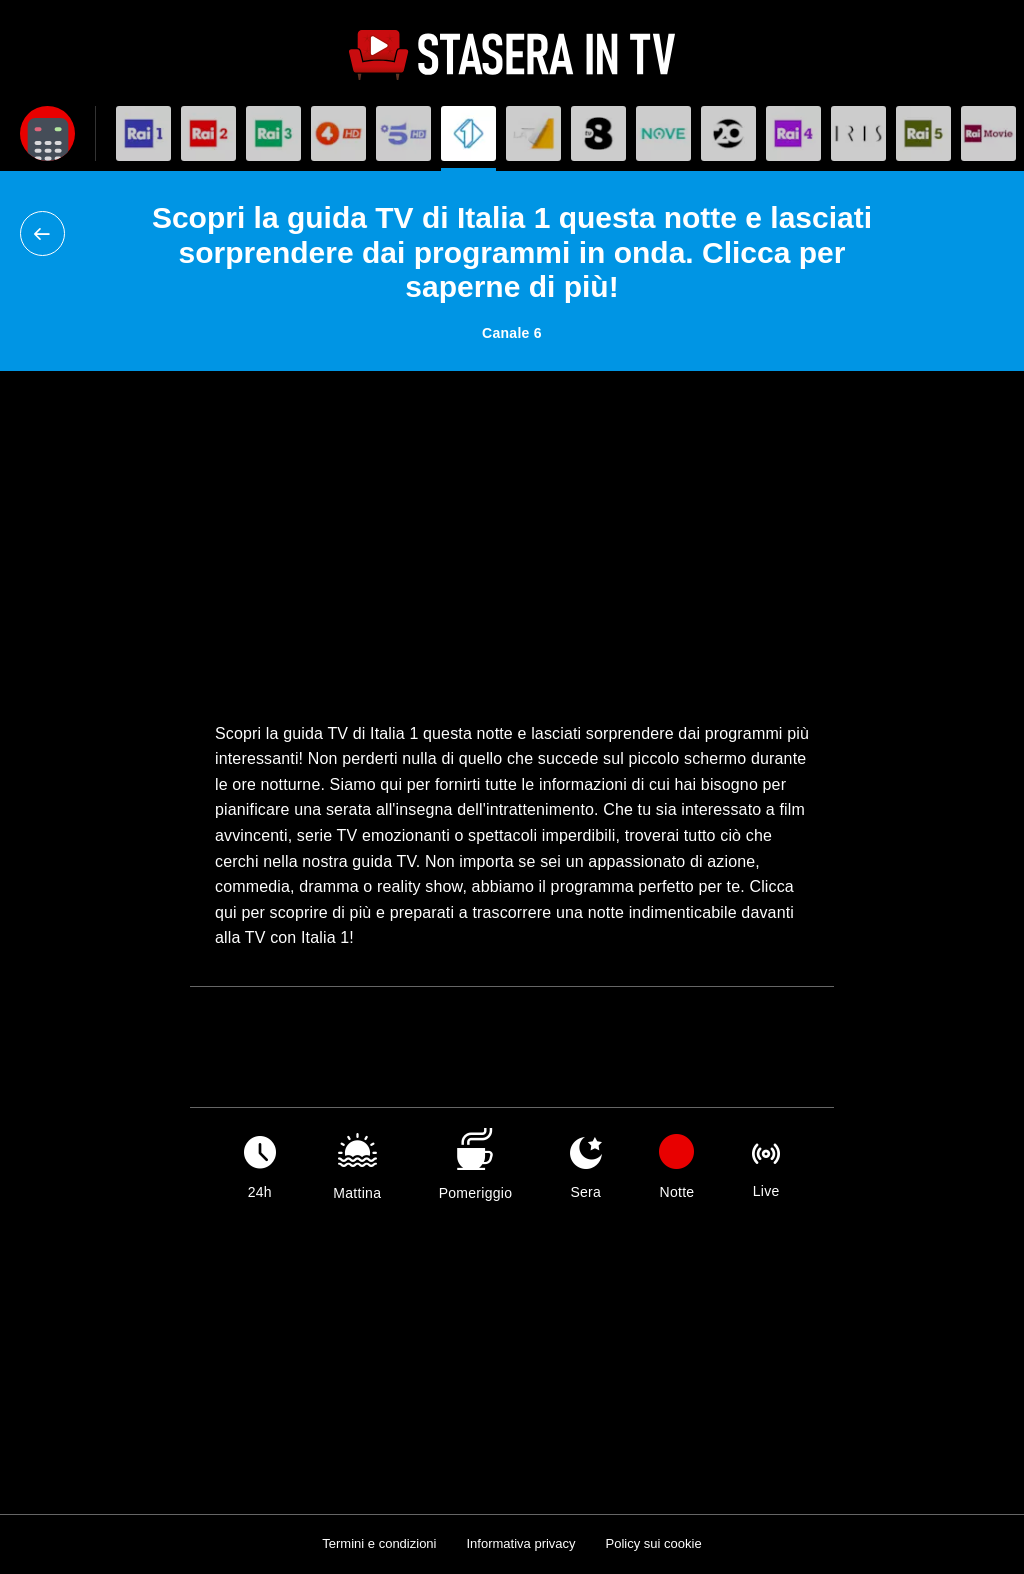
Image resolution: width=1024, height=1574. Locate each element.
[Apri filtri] (47, 133)
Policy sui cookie (654, 1543)
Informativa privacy (520, 1543)
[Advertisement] (512, 546)
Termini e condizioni (379, 1543)
